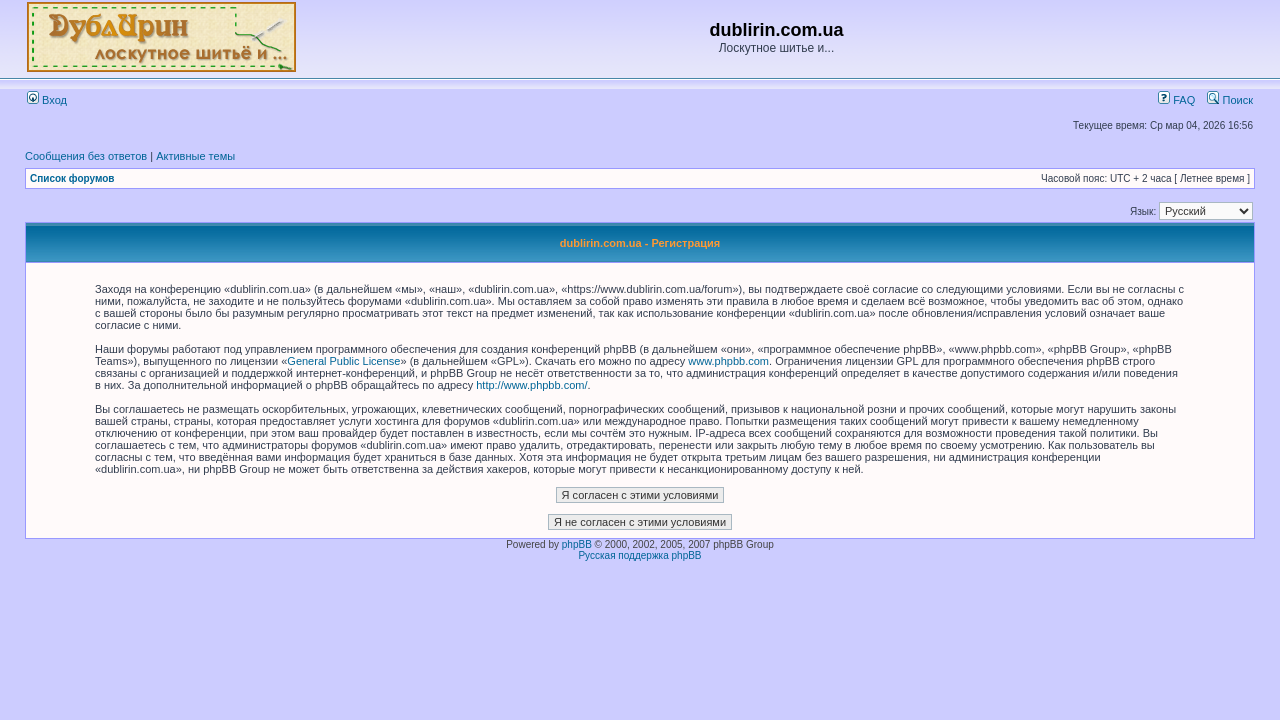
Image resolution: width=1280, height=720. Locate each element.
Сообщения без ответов (86, 156)
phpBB (577, 544)
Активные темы (195, 156)
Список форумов (72, 178)
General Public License (343, 361)
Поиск (1230, 100)
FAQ (1176, 100)
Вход (47, 100)
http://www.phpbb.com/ (531, 385)
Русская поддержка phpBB (639, 555)
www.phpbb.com (728, 361)
